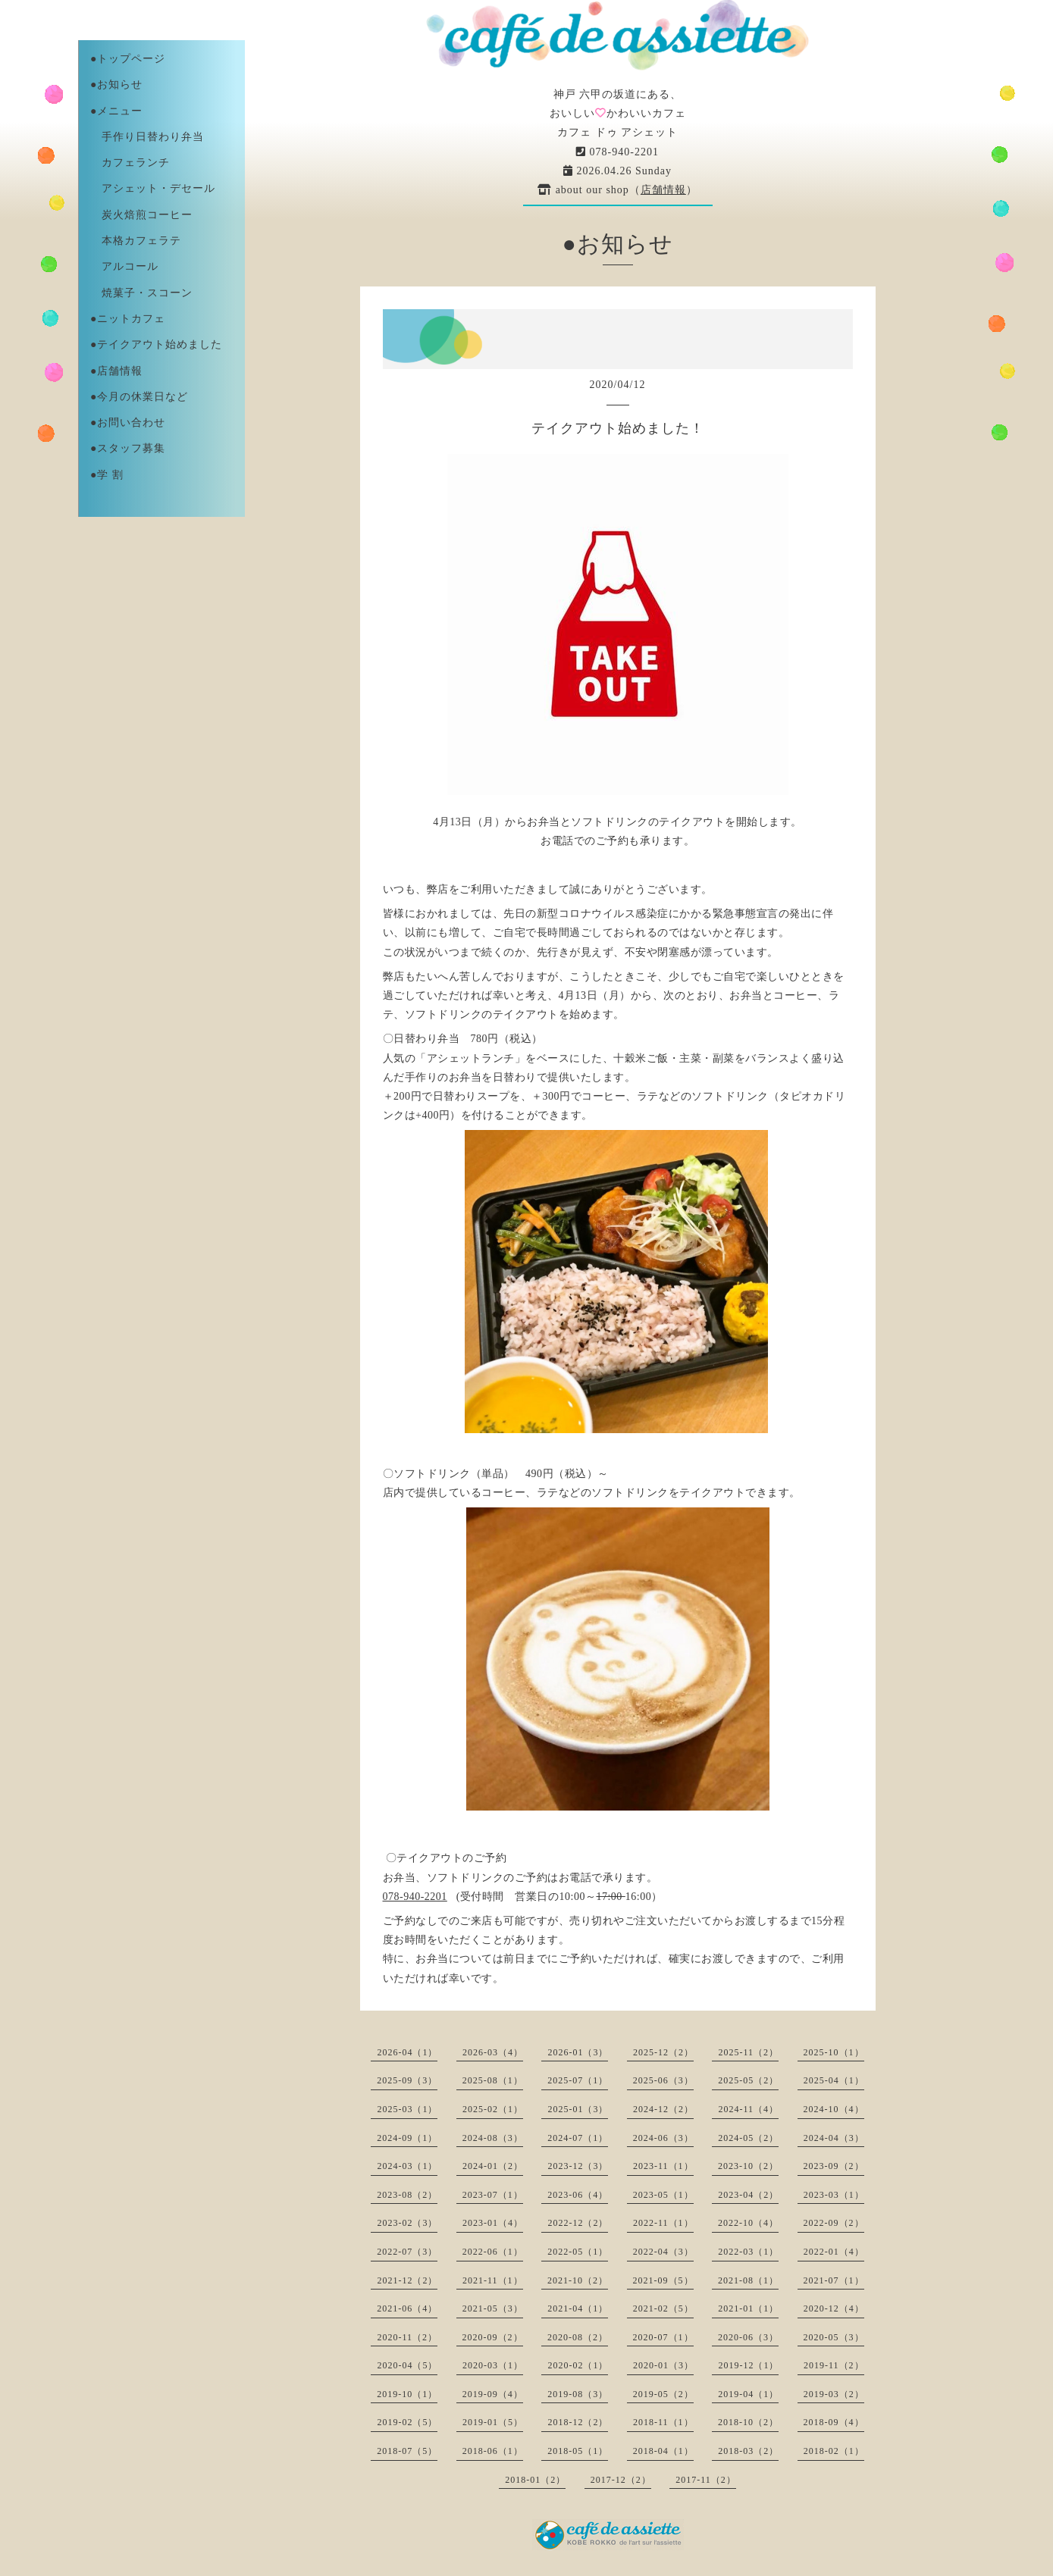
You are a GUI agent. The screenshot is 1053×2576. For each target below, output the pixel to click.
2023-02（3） (407, 2223)
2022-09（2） (834, 2223)
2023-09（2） (834, 2166)
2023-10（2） (748, 2166)
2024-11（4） (748, 2109)
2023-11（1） (663, 2166)
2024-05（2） (748, 2138)
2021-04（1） (577, 2308)
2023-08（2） (407, 2194)
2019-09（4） (492, 2394)
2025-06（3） (663, 2080)
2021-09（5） (663, 2280)
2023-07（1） (492, 2194)
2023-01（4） (492, 2223)
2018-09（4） (834, 2422)
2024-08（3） (492, 2138)
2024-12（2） (663, 2109)
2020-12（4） (834, 2308)
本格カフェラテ (135, 240)
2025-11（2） (748, 2052)
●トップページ (127, 58)
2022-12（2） (577, 2223)
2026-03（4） (492, 2052)
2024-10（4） (834, 2109)
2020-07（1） (663, 2337)
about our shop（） (617, 190)
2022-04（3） (663, 2251)
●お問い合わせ (127, 422)
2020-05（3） (834, 2337)
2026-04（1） (407, 2052)
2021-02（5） (663, 2308)
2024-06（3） (663, 2138)
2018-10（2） (748, 2422)
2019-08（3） (577, 2394)
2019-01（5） (492, 2422)
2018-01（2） (535, 2479)
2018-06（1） (492, 2451)
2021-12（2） (407, 2280)
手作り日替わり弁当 (147, 136)
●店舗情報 (116, 371)
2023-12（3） (577, 2166)
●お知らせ (116, 84)
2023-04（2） (748, 2194)
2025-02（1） (492, 2109)
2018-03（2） (748, 2451)
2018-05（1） (577, 2451)
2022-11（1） (663, 2223)
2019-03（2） (834, 2394)
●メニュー (116, 111)
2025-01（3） (577, 2109)
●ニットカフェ (127, 318)
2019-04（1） (748, 2394)
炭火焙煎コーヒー (141, 215)
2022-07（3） (407, 2251)
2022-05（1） (577, 2251)
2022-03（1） (748, 2251)
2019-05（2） (663, 2394)
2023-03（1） (834, 2194)
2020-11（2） (407, 2337)
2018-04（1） (663, 2451)
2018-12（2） (577, 2422)
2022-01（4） (834, 2251)
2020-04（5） (407, 2365)
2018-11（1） (663, 2422)
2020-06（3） (748, 2337)
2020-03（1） (492, 2365)
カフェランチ (130, 162)
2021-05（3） (492, 2308)
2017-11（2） (705, 2479)
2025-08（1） (492, 2080)
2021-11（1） (492, 2280)
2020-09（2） (492, 2337)
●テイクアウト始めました (156, 344)
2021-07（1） (834, 2280)
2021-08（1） (748, 2280)
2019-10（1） (407, 2394)
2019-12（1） (748, 2365)
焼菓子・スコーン (141, 293)
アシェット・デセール (152, 188)
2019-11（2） (834, 2365)
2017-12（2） (621, 2479)
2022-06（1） (492, 2251)
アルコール (124, 266)
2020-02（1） (577, 2365)
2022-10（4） (748, 2223)
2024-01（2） (492, 2166)
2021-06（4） (407, 2308)
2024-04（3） (834, 2138)
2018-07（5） (407, 2451)
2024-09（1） (407, 2138)
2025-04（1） (834, 2080)
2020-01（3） (663, 2365)
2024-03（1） (407, 2166)
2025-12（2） (663, 2052)
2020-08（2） (577, 2337)
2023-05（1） (663, 2194)
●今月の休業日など (139, 396)
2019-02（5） (407, 2422)
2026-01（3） (577, 2052)
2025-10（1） (834, 2052)
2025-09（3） (407, 2080)
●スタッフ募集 (127, 448)
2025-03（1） (407, 2109)
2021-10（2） (577, 2280)
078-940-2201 (617, 152)
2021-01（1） (748, 2308)
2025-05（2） (748, 2080)
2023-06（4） (577, 2194)
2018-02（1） (834, 2451)
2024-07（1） (577, 2138)
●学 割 (107, 474)
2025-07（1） (577, 2080)
